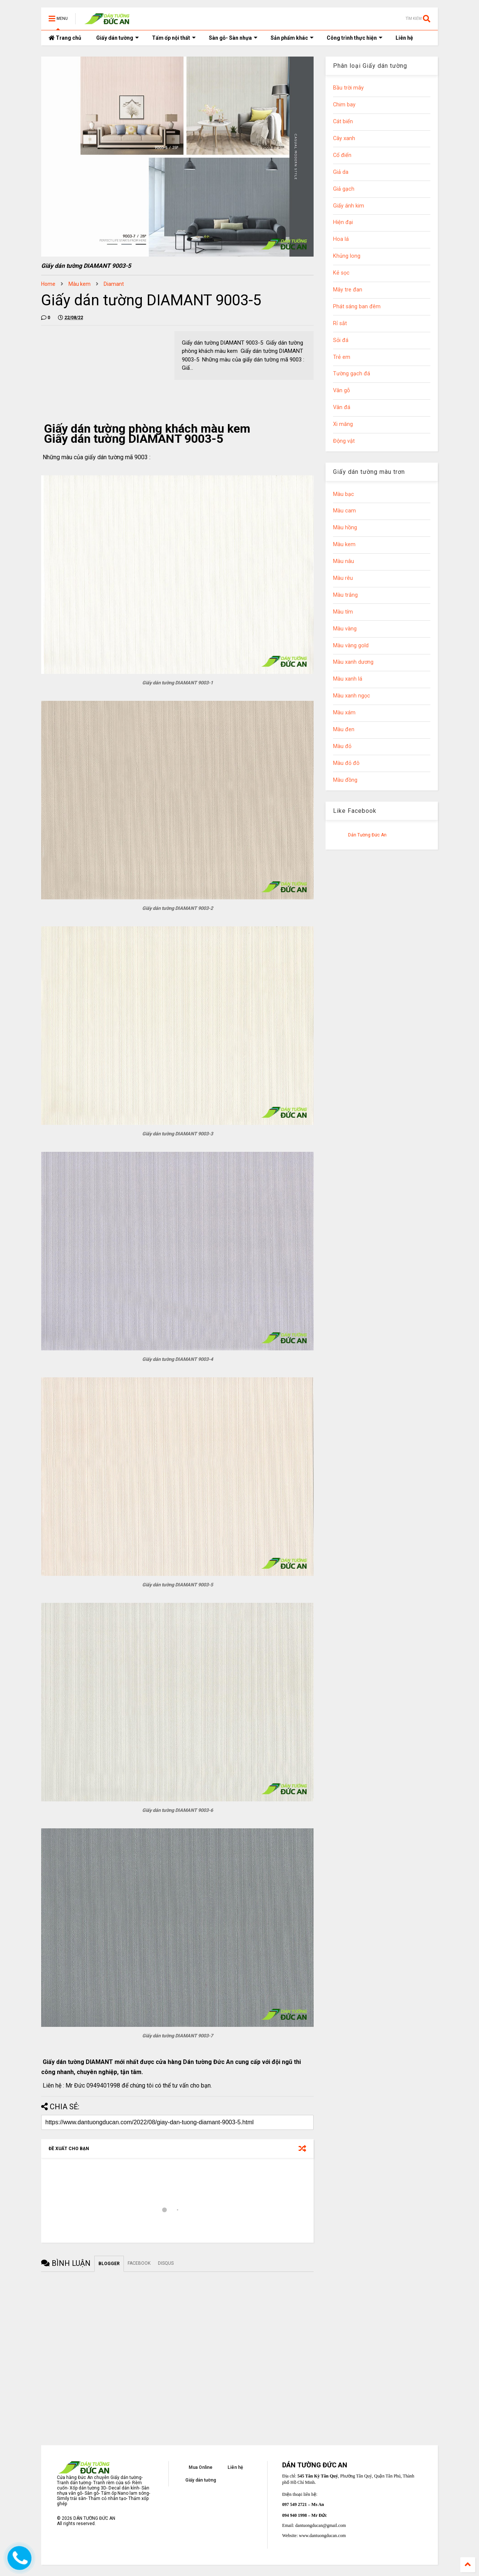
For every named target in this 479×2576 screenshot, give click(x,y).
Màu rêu (343, 578)
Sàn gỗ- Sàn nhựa (233, 38)
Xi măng (343, 424)
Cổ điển (342, 155)
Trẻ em (341, 357)
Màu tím (343, 612)
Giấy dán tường (117, 38)
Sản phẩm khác (292, 38)
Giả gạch (343, 189)
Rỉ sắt (340, 323)
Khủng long (346, 256)
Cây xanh (344, 138)
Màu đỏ (342, 746)
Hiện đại (343, 222)
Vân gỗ (341, 390)
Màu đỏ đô (346, 763)
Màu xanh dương (353, 662)
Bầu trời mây (348, 88)
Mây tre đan (347, 290)
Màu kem (79, 284)
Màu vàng (345, 629)
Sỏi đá (340, 340)
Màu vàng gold (351, 645)
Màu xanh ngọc (351, 696)
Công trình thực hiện (354, 38)
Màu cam (344, 511)
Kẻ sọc (341, 273)
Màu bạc (343, 494)
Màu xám (344, 712)
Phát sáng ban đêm (357, 306)
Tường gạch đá (351, 373)
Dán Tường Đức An (367, 835)
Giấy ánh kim (348, 206)
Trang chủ (65, 38)
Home (48, 284)
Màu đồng (345, 780)
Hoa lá (341, 239)
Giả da (340, 172)
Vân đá (341, 407)
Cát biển (343, 121)
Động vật (344, 441)
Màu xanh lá (347, 679)
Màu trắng (345, 595)
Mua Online (201, 2467)
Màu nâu (343, 561)
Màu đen (343, 729)
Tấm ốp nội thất (174, 38)
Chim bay (344, 105)
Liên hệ (404, 38)
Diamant (114, 284)
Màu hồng (345, 527)
